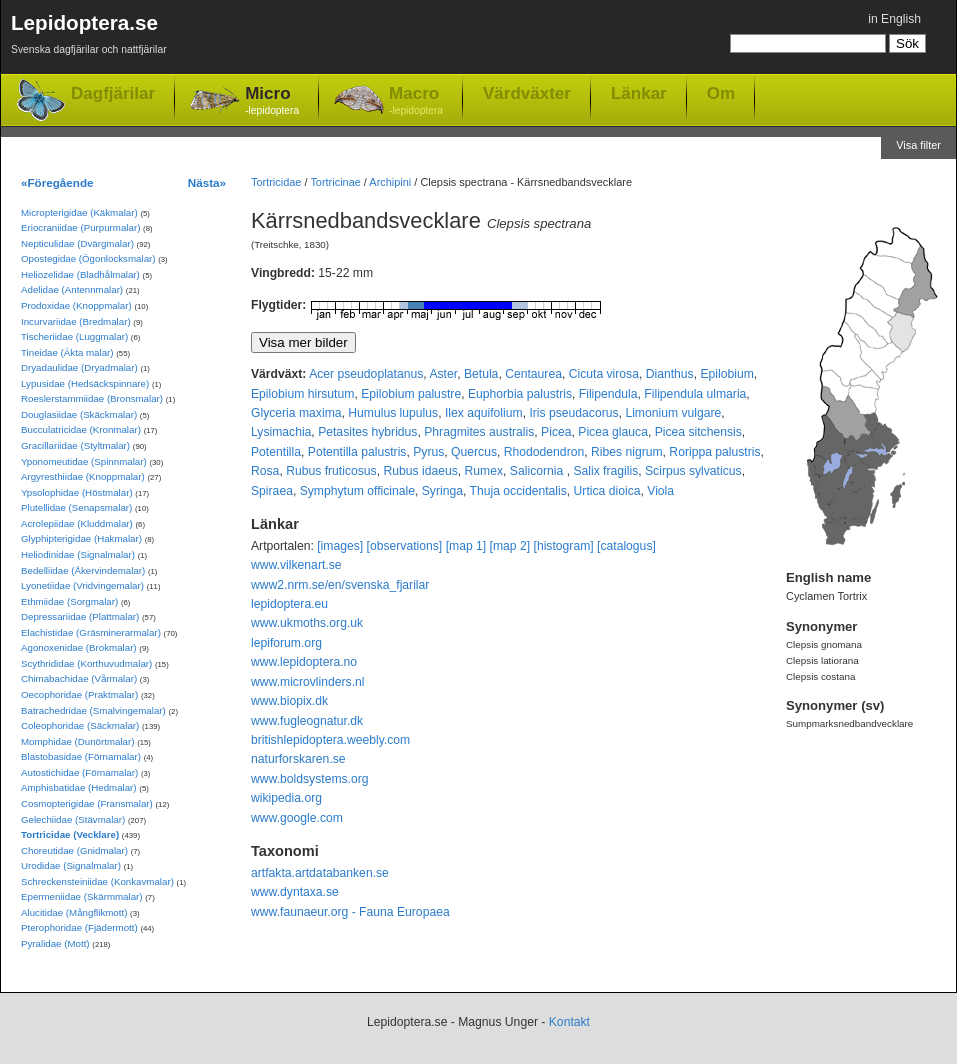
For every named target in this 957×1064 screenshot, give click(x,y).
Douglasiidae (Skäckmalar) (79, 414)
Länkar (639, 93)
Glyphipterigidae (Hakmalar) (81, 538)
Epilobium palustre (411, 394)
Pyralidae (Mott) (55, 943)
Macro (416, 101)
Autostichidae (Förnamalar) (79, 772)
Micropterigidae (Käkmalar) (79, 212)
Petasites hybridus (367, 432)
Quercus (474, 452)
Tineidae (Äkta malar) (67, 352)
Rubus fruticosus (331, 471)
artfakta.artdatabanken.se (320, 873)
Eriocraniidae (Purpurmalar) (80, 227)
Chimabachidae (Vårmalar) (79, 678)
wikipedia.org (286, 798)
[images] (340, 546)
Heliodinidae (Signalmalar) (78, 554)
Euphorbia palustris (520, 394)
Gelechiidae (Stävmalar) (73, 819)
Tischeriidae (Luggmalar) (74, 336)
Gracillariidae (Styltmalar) (75, 445)
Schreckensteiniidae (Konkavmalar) (97, 881)
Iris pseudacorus (573, 413)
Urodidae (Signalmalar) (71, 865)
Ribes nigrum (627, 452)
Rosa (265, 471)
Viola (660, 491)
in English (894, 19)
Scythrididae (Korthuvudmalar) (86, 663)
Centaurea (533, 374)
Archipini (390, 182)
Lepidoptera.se (89, 37)
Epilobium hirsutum (302, 394)
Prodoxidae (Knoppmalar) (76, 305)
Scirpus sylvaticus (693, 471)
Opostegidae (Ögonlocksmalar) (88, 258)
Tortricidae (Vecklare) (70, 834)
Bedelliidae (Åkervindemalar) (83, 570)
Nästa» (207, 182)
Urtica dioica (607, 491)
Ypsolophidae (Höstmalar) (77, 492)
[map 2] (510, 546)
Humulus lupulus (393, 413)
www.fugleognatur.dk (307, 721)
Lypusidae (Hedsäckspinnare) (85, 383)
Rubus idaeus (420, 471)
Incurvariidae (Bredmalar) (76, 321)
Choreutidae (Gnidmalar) (74, 850)
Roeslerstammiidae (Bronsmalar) (92, 398)
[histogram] (564, 546)
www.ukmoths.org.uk (307, 623)
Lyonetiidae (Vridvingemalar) (82, 585)
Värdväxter (527, 93)
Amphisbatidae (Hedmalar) (79, 787)
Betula (481, 374)
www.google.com (297, 818)
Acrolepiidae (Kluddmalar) (77, 523)
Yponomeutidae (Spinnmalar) (84, 461)
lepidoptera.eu (289, 604)
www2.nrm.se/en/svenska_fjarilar (340, 585)
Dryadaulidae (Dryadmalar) (79, 367)
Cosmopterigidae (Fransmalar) (87, 803)
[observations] (405, 546)
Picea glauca (613, 432)
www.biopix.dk (289, 701)
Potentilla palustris (357, 452)
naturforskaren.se (298, 759)
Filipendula (608, 394)
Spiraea (272, 491)
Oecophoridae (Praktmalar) (79, 694)
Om (721, 93)
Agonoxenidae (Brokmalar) (79, 647)
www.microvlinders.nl (307, 682)
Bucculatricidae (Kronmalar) (81, 429)
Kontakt (569, 1022)
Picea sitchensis (698, 432)
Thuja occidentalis (518, 491)
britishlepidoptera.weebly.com (330, 740)
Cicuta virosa (604, 374)
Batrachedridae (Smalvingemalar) (93, 710)
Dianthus (670, 374)
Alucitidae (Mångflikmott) (74, 912)
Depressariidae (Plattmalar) (80, 616)
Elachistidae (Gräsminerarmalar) (91, 632)
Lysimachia (281, 432)
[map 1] (466, 546)
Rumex (484, 471)
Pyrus (428, 452)
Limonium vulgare (673, 413)
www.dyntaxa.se (295, 892)
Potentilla (276, 452)
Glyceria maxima (296, 413)
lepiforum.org (286, 643)
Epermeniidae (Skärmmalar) (82, 896)
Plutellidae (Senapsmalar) (76, 507)
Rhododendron (544, 452)
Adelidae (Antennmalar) (72, 289)
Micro (272, 101)
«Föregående (57, 182)
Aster (443, 374)
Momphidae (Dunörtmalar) (77, 741)
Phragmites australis (479, 432)
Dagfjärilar (113, 93)
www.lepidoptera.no (304, 662)
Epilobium (726, 374)
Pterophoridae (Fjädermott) (79, 927)
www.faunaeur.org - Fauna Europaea (350, 912)
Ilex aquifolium (484, 413)
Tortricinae (335, 182)
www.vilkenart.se (296, 565)
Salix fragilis (605, 471)
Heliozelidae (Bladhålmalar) (80, 274)
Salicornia (538, 471)
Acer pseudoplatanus (366, 374)
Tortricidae (276, 182)
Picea (556, 432)
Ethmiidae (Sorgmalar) (69, 601)
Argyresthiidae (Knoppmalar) (83, 476)
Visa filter (918, 145)
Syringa (442, 491)
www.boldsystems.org (310, 779)
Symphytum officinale (357, 491)
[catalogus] (626, 546)
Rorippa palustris (714, 452)
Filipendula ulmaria (695, 394)
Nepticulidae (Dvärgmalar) (77, 243)
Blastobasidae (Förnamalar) (81, 756)
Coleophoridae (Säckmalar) (80, 725)
